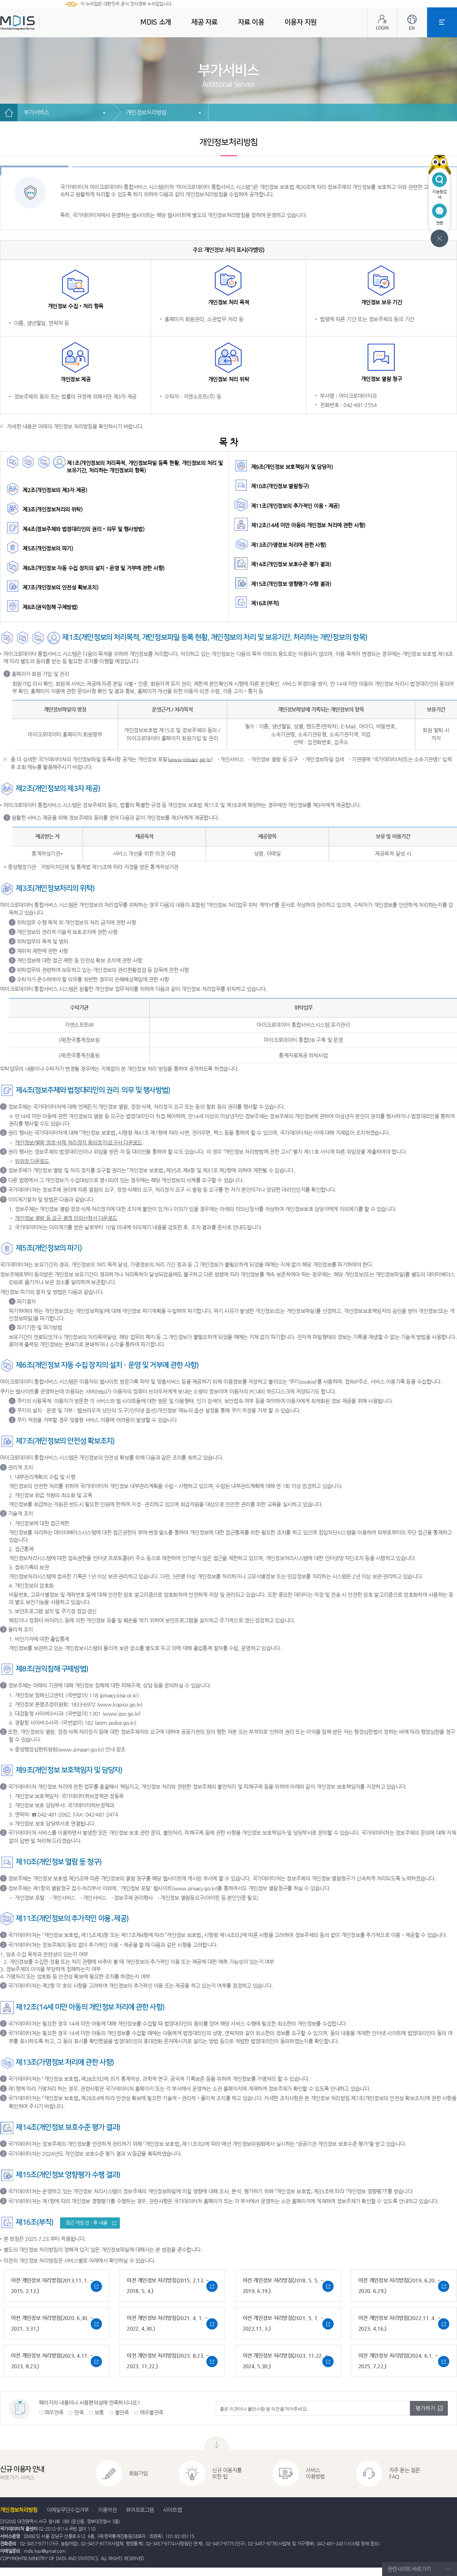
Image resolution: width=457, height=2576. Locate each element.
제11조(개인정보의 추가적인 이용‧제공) (295, 506)
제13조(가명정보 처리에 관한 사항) (288, 545)
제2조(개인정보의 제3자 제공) (54, 490)
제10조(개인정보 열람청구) (280, 486)
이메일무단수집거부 (68, 2510)
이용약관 (107, 2510)
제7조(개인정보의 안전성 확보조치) (60, 587)
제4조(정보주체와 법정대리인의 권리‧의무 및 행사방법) (83, 529)
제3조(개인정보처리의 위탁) (52, 509)
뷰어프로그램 (140, 2510)
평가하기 (425, 2408)
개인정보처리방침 (146, 112)
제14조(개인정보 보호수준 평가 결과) (291, 564)
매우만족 (54, 2412)
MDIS (35, 22)
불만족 (122, 2412)
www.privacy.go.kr (190, 759)
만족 (79, 2412)
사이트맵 (172, 2510)
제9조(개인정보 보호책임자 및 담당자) (292, 467)
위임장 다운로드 (32, 1161)
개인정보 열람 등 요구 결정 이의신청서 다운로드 (66, 1218)
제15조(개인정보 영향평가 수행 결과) (291, 584)
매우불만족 (151, 2412)
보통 (99, 2412)
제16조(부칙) (265, 603)
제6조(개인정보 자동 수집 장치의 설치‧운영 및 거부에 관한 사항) (93, 568)
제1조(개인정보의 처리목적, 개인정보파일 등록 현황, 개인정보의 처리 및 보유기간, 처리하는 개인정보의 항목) (145, 466)
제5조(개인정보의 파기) (47, 548)
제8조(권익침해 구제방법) (50, 607)
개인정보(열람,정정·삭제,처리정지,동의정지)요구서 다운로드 (78, 1142)
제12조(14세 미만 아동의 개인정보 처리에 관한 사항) (308, 525)
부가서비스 (36, 112)
